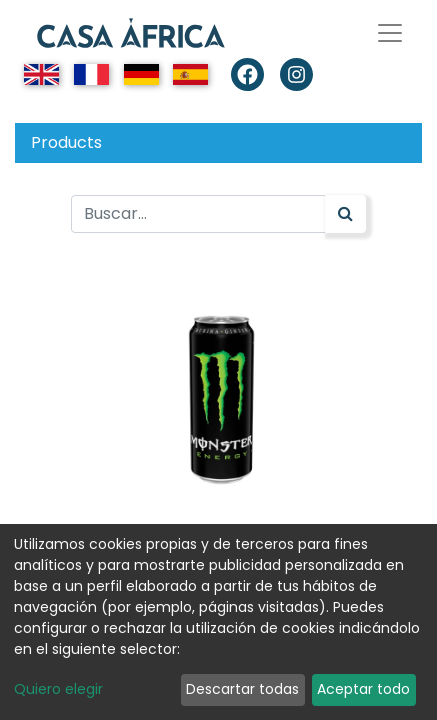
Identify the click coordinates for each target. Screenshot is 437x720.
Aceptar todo (363, 689)
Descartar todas (242, 689)
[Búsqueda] (345, 214)
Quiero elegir (58, 689)
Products (66, 142)
